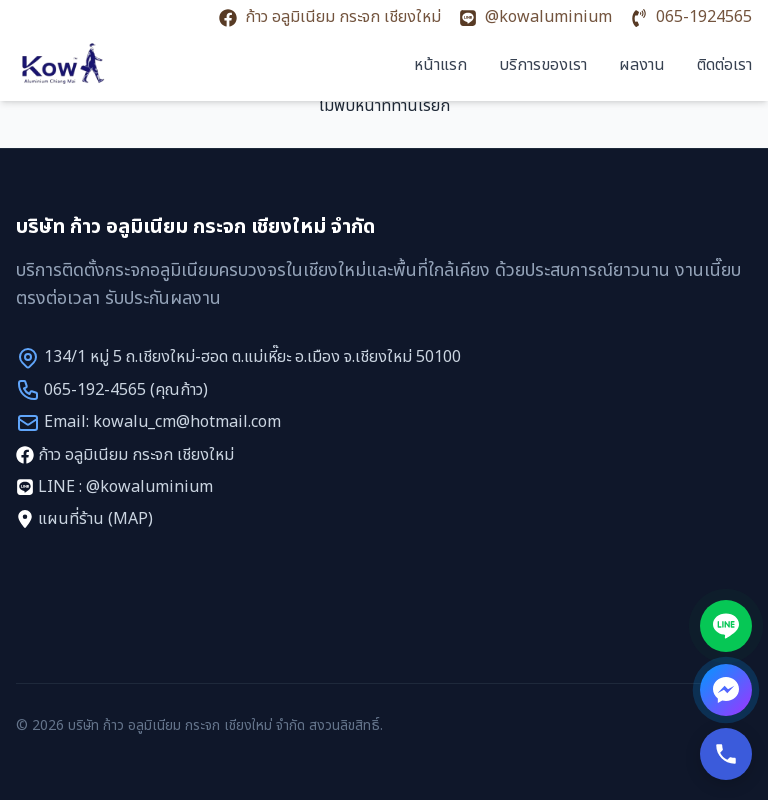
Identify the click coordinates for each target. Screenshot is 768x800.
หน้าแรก (440, 65)
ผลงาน (642, 65)
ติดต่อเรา (724, 65)
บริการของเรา (543, 65)
